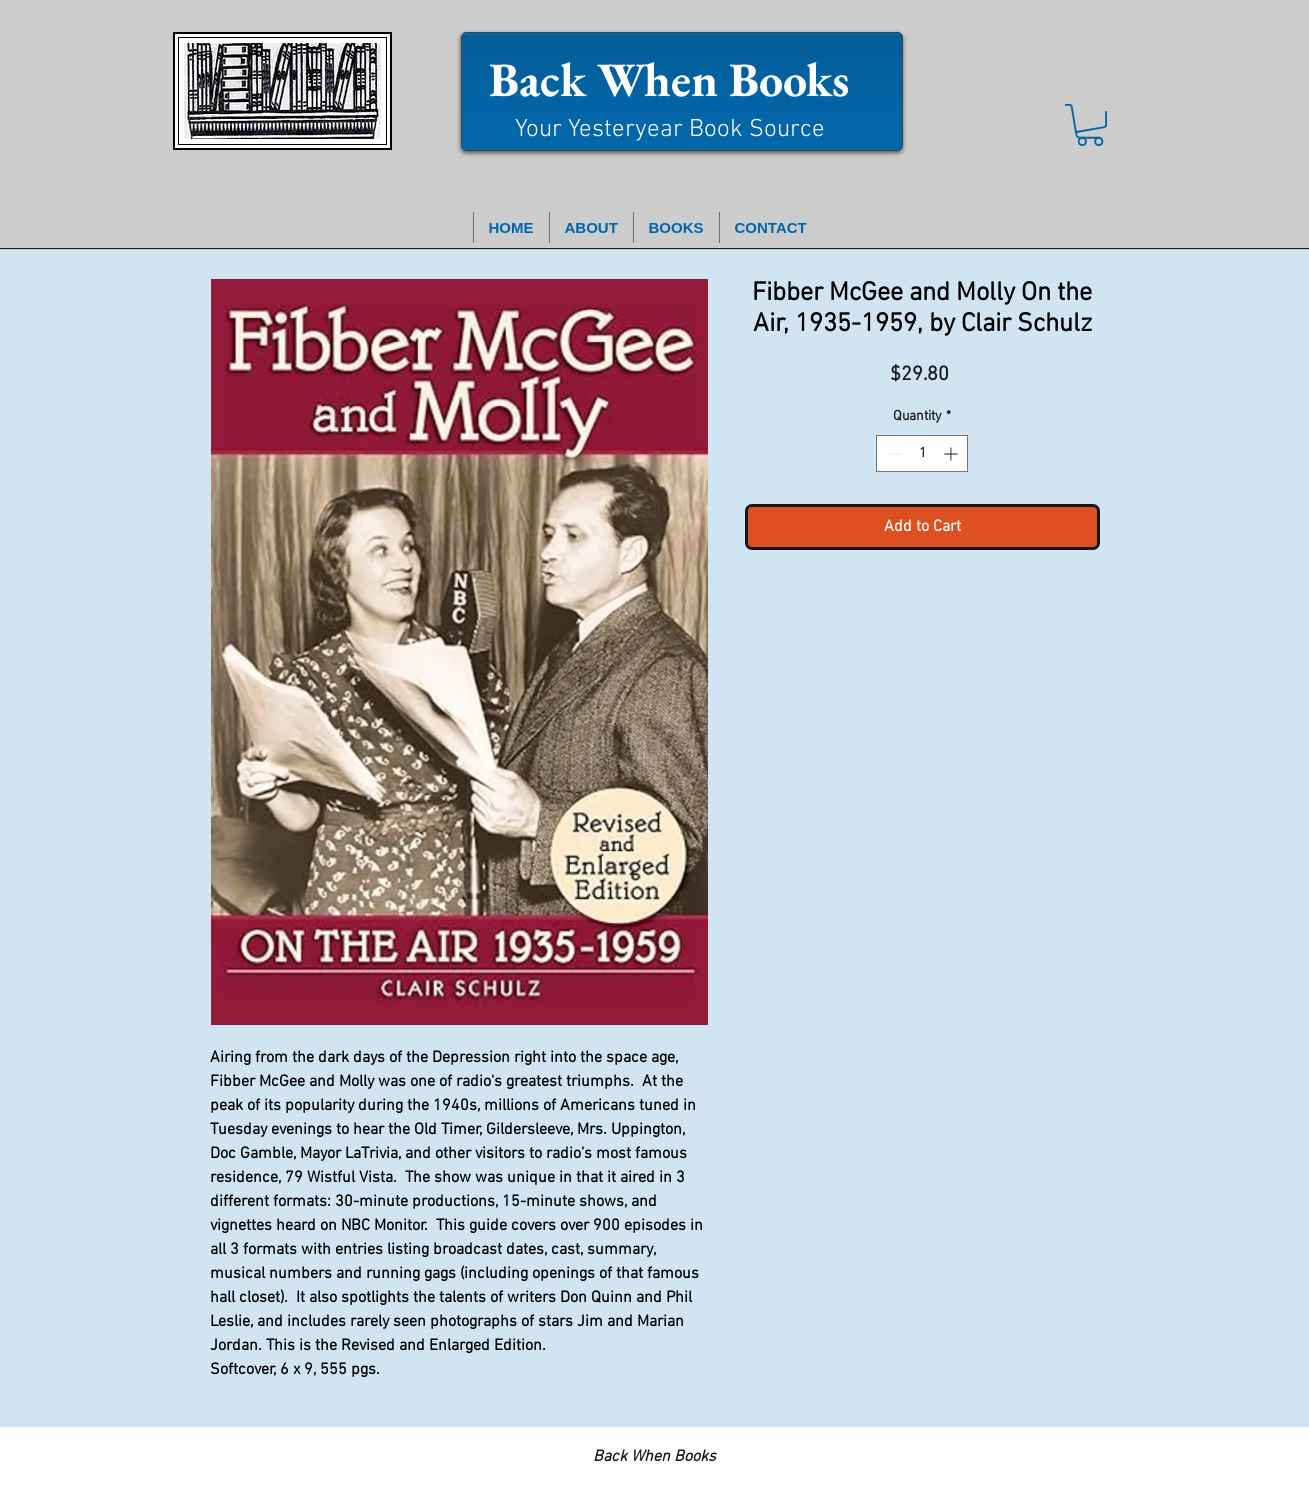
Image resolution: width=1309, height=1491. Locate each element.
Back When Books (669, 79)
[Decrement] (891, 453)
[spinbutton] (922, 453)
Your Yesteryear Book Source (670, 130)
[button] (1090, 125)
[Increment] (952, 453)
